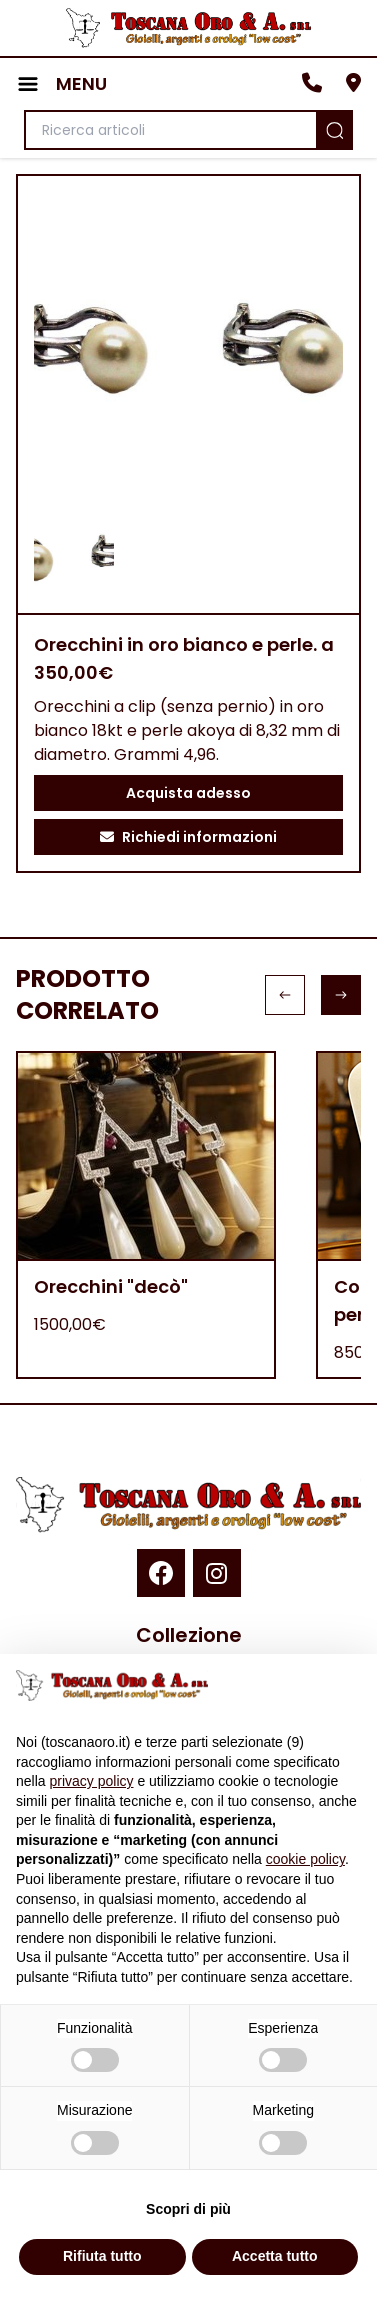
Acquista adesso (188, 793)
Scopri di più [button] (188, 2209)
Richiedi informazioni (188, 837)
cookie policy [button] (305, 1859)
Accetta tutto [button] (275, 2256)
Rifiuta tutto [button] (102, 2256)
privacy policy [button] (91, 1781)
